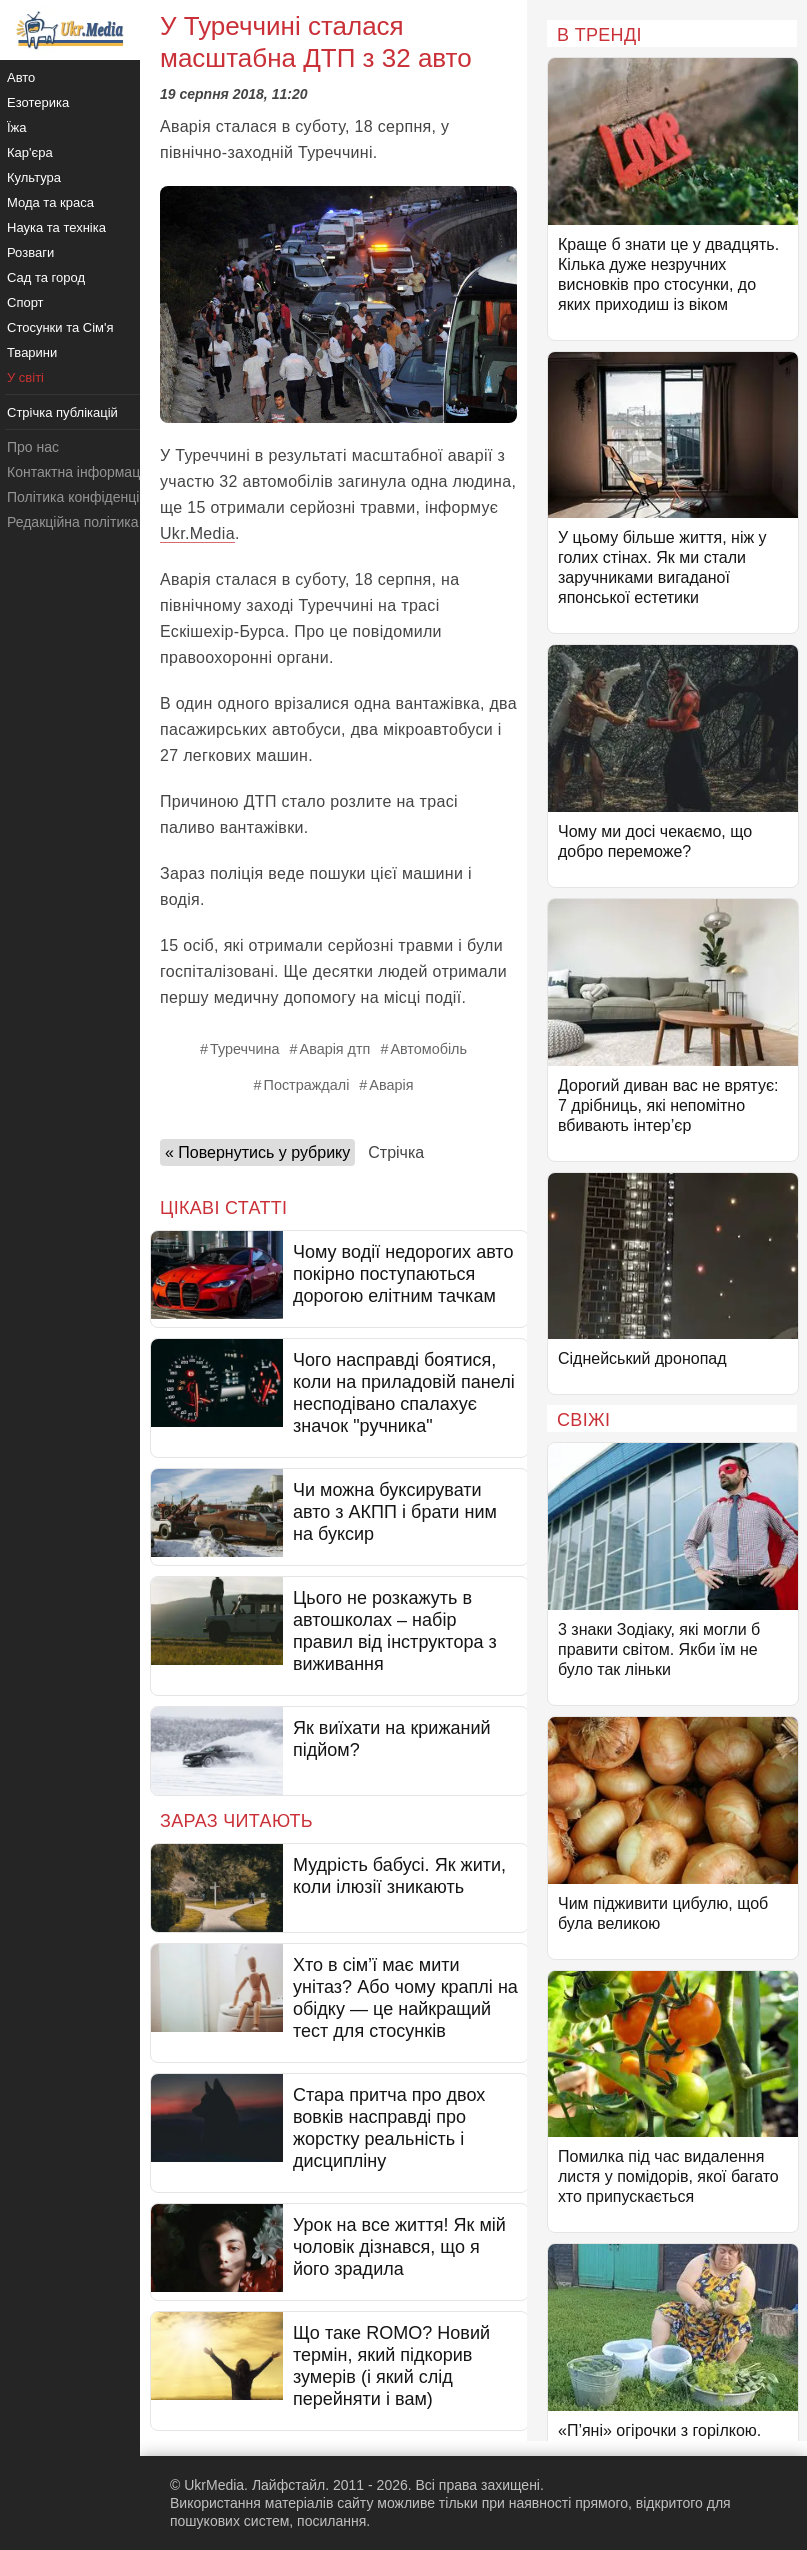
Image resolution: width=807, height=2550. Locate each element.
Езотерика (38, 102)
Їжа (17, 127)
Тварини (32, 352)
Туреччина (245, 1049)
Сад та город (46, 277)
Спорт (25, 302)
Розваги (30, 252)
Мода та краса (50, 202)
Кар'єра (30, 152)
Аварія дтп (335, 1049)
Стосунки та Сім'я (60, 327)
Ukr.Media (197, 533)
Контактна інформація (79, 472)
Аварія (391, 1085)
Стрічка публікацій (62, 412)
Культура (34, 177)
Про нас (33, 447)
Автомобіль (428, 1049)
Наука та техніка (56, 227)
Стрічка (396, 1152)
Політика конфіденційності (93, 497)
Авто (21, 77)
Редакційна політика (72, 522)
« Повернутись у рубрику (257, 1152)
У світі (25, 377)
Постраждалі (307, 1085)
